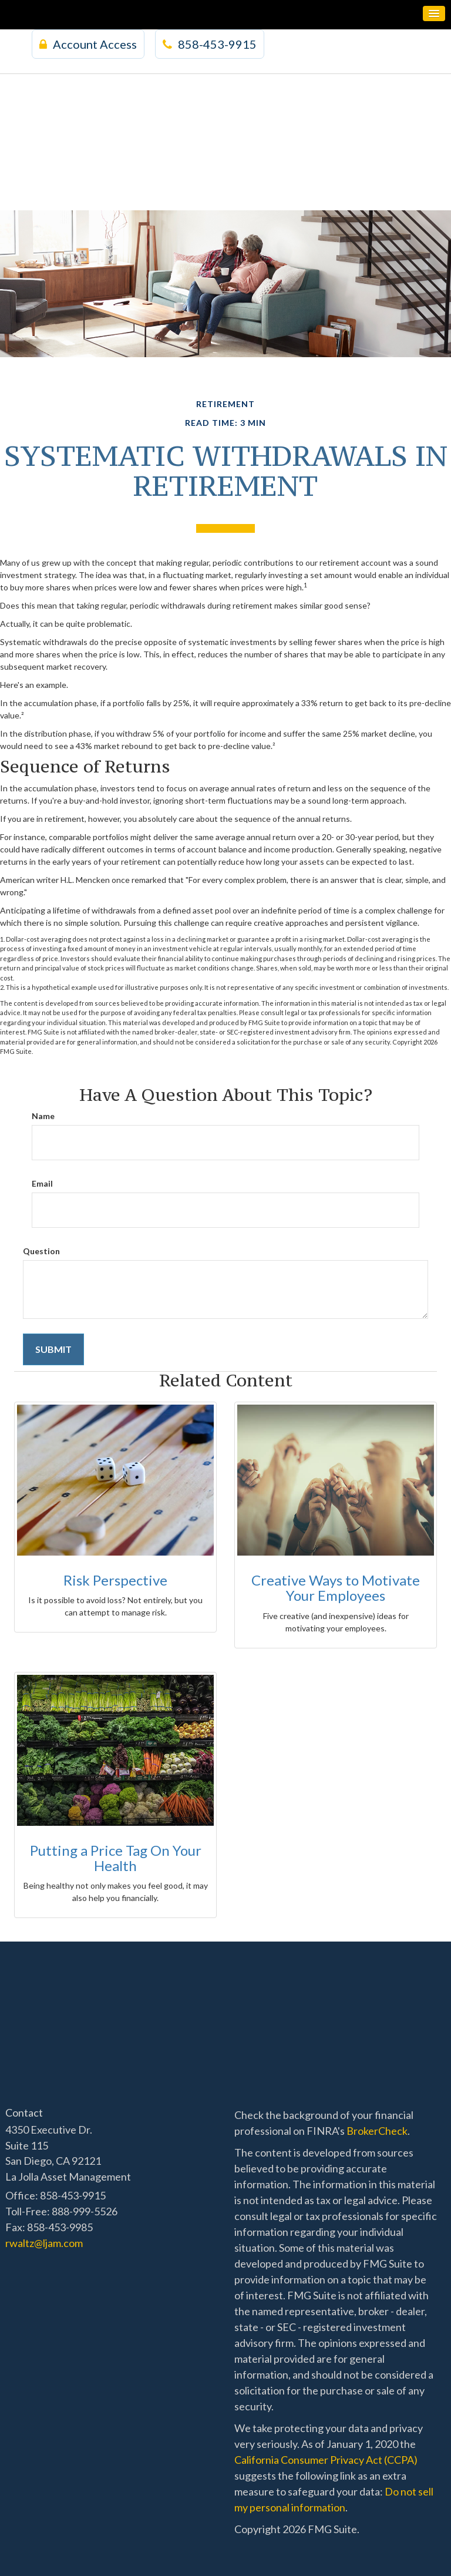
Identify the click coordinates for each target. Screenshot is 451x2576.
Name (43, 1116)
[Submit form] (53, 1350)
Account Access (88, 44)
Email (42, 1183)
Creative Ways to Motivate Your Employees (335, 1587)
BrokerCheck (377, 2130)
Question (41, 1251)
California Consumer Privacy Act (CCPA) (326, 2459)
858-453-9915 (210, 44)
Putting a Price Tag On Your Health (115, 1858)
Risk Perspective (115, 1579)
